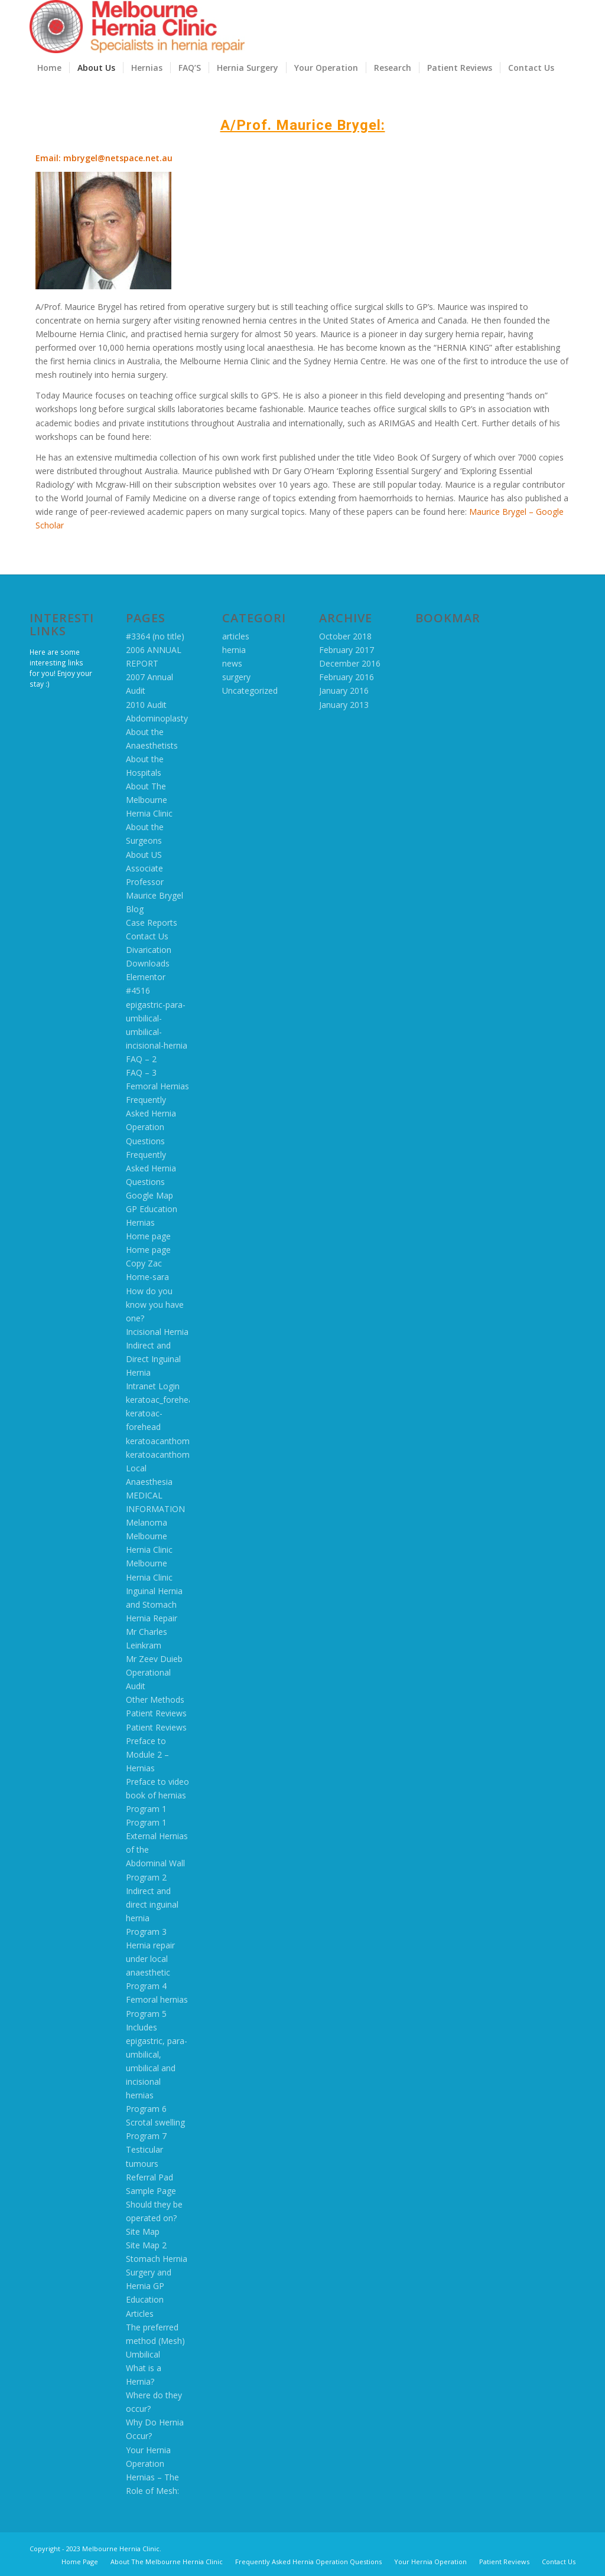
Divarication (148, 949)
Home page (148, 1236)
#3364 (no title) (155, 636)
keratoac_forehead (162, 1399)
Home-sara (147, 1276)
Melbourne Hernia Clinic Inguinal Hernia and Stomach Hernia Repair (154, 1590)
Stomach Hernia (156, 2258)
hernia (234, 649)
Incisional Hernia (157, 1331)
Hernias (140, 1222)
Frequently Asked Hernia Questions (151, 1168)
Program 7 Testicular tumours (146, 2149)
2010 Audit (146, 704)
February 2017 (346, 649)
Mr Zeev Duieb (154, 1658)
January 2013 (344, 704)
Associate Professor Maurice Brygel (154, 882)
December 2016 (349, 663)
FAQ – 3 (141, 1072)
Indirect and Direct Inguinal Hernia (153, 1359)
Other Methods (155, 1699)
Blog (135, 909)
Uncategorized (250, 690)
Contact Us (147, 936)
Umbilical (143, 2354)
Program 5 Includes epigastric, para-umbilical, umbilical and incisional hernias (156, 2054)
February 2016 (346, 677)
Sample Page (151, 2190)
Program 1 (146, 1808)
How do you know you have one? (155, 1304)
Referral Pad (149, 2177)
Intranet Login (153, 1386)
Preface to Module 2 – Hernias (147, 1754)
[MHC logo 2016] (137, 26)
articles (235, 636)
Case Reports (151, 922)
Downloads (148, 963)
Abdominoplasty (157, 718)
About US (144, 854)
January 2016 (344, 690)
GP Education (151, 1208)
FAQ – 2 (141, 1059)
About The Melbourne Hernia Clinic (149, 800)
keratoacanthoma (160, 1441)
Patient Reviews (156, 1713)
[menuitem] (49, 68)
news (232, 663)
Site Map (143, 2231)
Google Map (149, 1195)
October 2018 (345, 636)
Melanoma (146, 1522)
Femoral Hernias (157, 1086)
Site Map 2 (146, 2245)
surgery (236, 677)
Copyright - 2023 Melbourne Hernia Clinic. (95, 2548)
